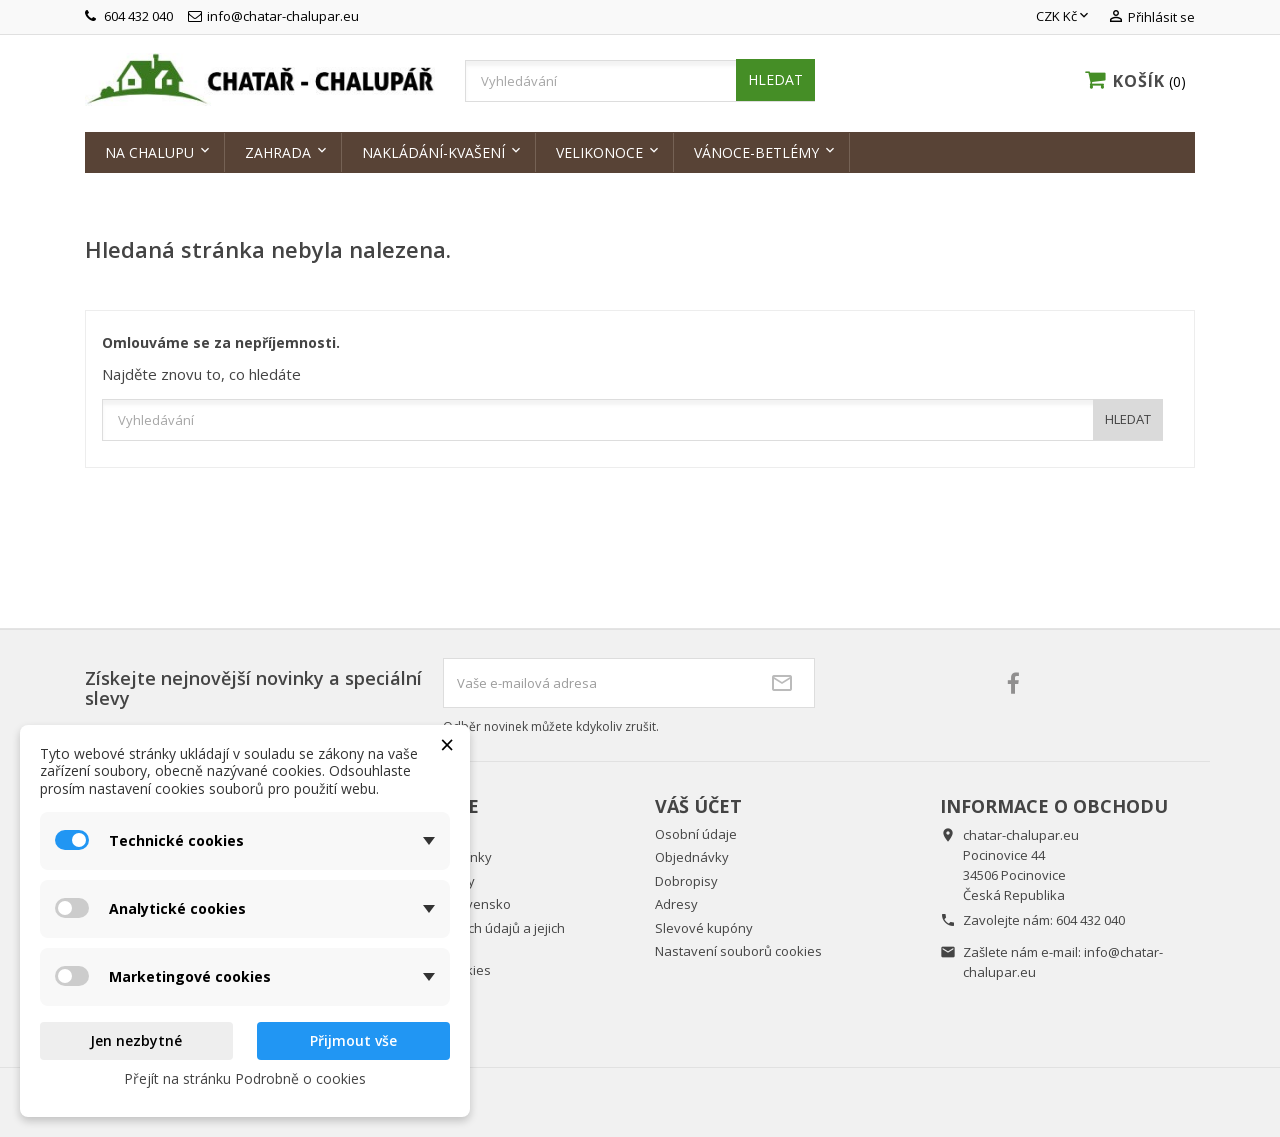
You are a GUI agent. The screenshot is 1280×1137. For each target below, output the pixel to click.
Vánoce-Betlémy (756, 152)
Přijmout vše (353, 1040)
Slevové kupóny (704, 928)
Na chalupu (149, 152)
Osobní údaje (696, 834)
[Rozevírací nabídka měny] (1064, 17)
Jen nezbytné (136, 1040)
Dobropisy (686, 881)
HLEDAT (775, 79)
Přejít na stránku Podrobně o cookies (245, 1078)
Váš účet (698, 806)
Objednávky (692, 857)
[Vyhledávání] (640, 81)
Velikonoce (599, 152)
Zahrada (278, 152)
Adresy (676, 904)
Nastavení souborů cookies (738, 951)
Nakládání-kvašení (433, 152)
